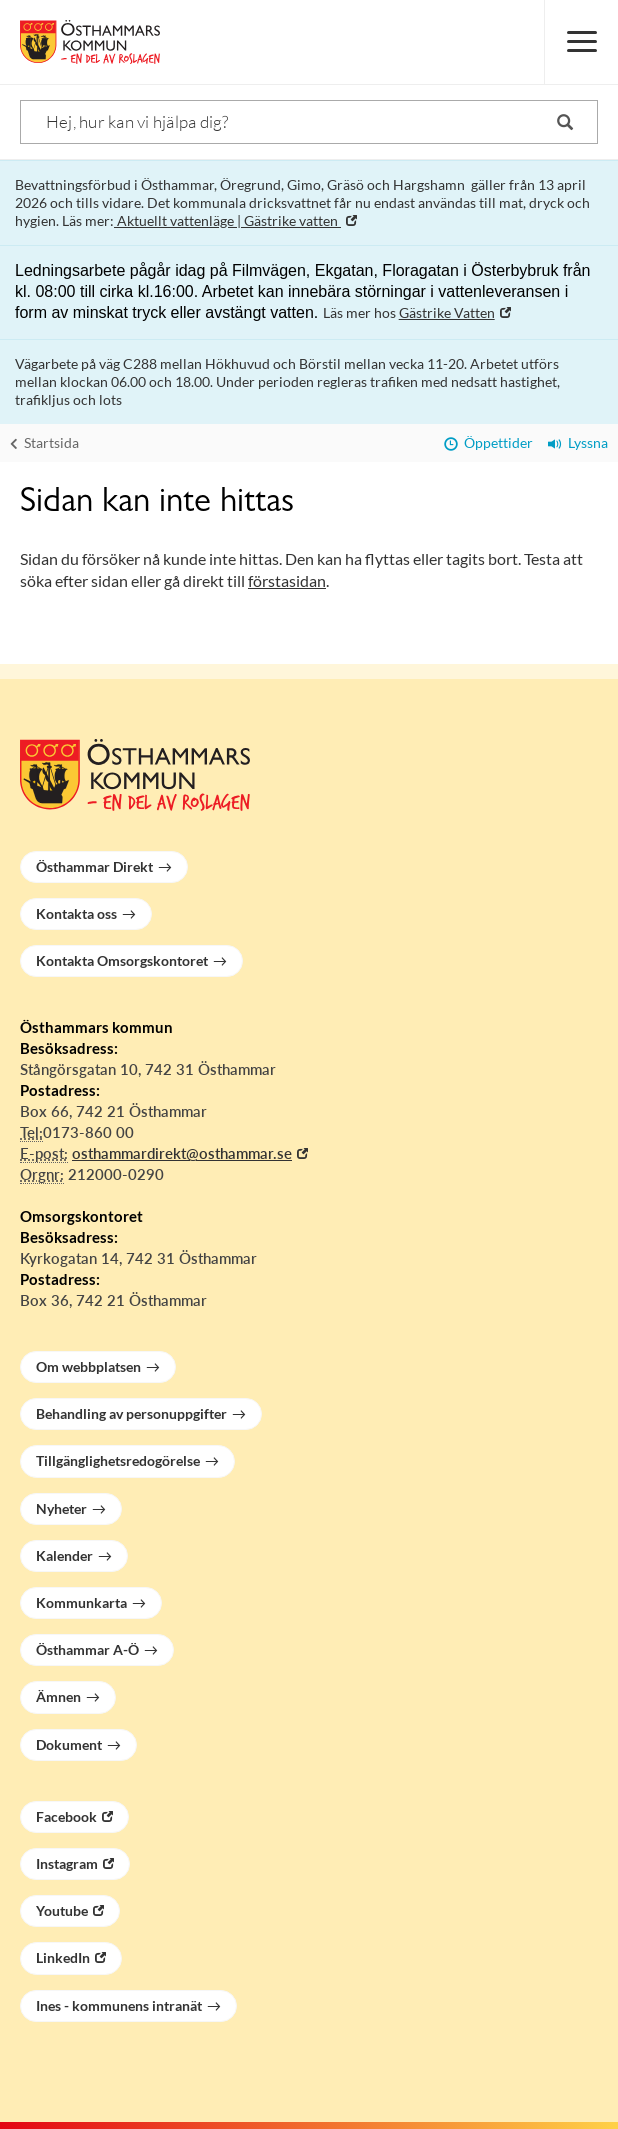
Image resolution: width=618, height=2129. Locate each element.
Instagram (67, 1863)
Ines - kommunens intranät (119, 2005)
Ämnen (58, 1696)
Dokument (69, 1744)
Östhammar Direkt (94, 866)
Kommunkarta (81, 1602)
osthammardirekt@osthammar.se (182, 1153)
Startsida (44, 442)
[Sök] (309, 122)
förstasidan (287, 580)
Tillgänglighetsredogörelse (118, 1460)
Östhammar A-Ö (87, 1649)
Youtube (62, 1910)
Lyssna (578, 442)
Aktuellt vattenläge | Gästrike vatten (227, 220)
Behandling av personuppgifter (131, 1413)
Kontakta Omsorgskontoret (122, 960)
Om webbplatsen (88, 1366)
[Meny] (581, 42)
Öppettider (488, 442)
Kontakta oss (76, 913)
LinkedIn (63, 1957)
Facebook (66, 1816)
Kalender (64, 1555)
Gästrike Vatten (447, 312)
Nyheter (61, 1508)
